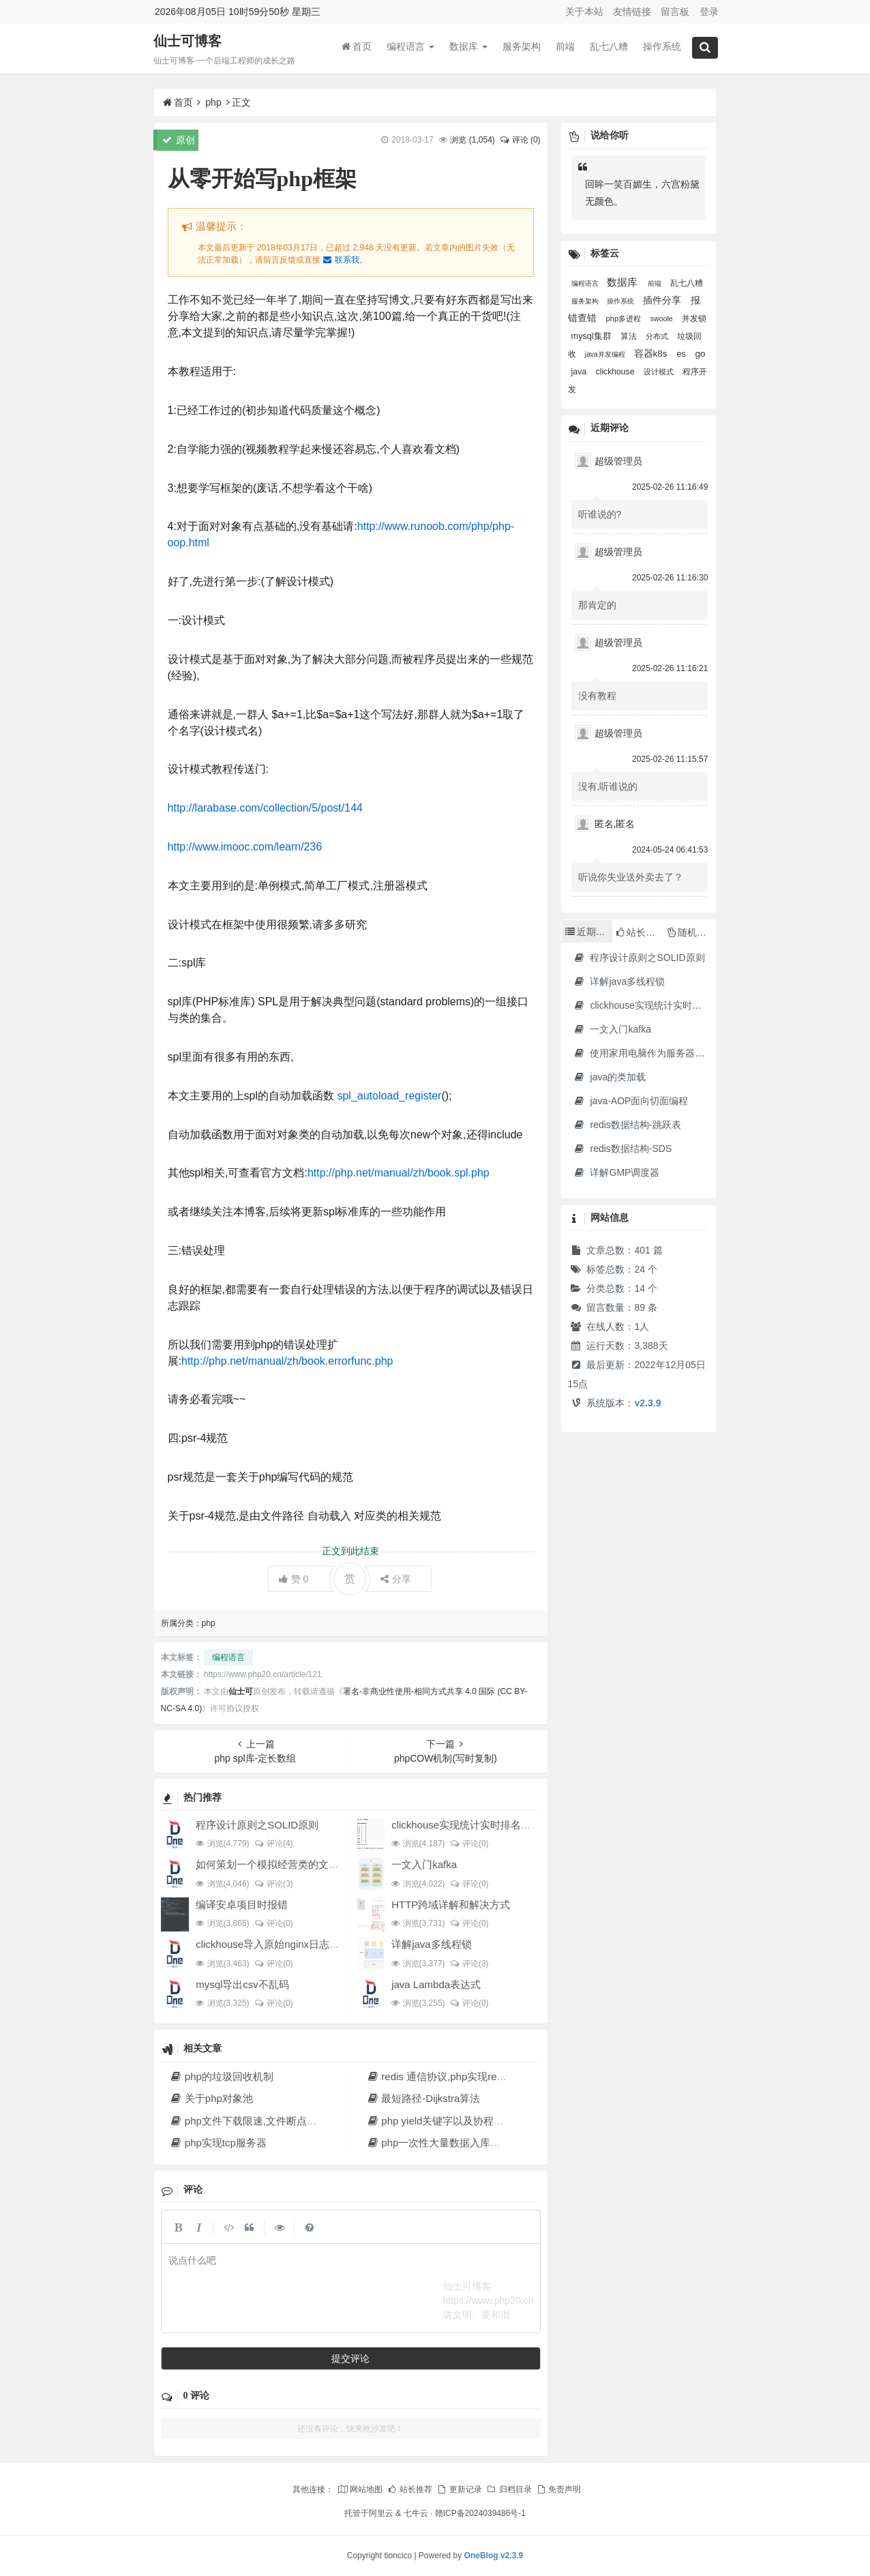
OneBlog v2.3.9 (494, 2555)
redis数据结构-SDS (622, 1148)
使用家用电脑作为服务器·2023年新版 (660, 1053)
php (213, 102)
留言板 (675, 11)
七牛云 (416, 2513)
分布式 (658, 336)
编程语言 (410, 47)
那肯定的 (597, 604)
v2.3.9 (648, 1402)
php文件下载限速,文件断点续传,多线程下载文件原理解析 (306, 2121)
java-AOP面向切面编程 (631, 1100)
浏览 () (472, 140)
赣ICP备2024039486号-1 (480, 2513)
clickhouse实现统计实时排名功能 (466, 1825)
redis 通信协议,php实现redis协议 (448, 2076)
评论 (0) (519, 140)
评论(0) (469, 1843)
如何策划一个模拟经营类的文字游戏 (277, 1864)
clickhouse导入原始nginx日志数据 (273, 1944)
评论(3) (273, 1884)
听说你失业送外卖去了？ (630, 877)
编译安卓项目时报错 (242, 1904)
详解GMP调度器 (616, 1172)
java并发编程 (606, 354)
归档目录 (508, 2489)
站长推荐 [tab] (639, 932)
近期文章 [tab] (589, 931)
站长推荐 (409, 2489)
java (580, 371)
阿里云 (381, 2513)
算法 (629, 336)
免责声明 (558, 2489)
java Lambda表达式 (436, 1984)
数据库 (468, 47)
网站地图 (360, 2489)
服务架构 (521, 47)
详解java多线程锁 (431, 1944)
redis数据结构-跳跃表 (627, 1124)
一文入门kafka (424, 1864)
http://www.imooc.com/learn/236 (245, 847)
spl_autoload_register (387, 1095)
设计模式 (660, 372)
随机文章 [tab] (692, 932)
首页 (357, 47)
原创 (179, 139)
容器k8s (652, 354)
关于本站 (584, 11)
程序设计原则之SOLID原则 (257, 1825)
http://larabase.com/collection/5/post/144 (265, 808)
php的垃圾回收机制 (221, 2076)
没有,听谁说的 (608, 786)
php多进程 (625, 318)
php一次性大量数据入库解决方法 (448, 2142)
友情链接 (632, 11)
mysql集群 (592, 336)
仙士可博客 (187, 41)
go (700, 354)
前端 (565, 47)
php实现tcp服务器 (218, 2142)
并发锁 (694, 318)
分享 (395, 1578)
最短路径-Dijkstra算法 (423, 2098)
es (682, 354)
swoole (662, 318)
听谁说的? (600, 514)
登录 (709, 11)
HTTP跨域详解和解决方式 (450, 1904)
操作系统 (662, 47)
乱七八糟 (609, 47)
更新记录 (458, 2489)
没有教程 (597, 695)
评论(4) (273, 1843)
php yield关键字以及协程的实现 (445, 2121)
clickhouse (616, 371)
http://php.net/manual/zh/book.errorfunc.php (287, 1361)
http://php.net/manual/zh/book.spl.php (399, 1173)
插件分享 (663, 300)
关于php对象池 (211, 2098)
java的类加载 (609, 1076)
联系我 (340, 260)
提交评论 (350, 2358)
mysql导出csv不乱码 (242, 1984)
